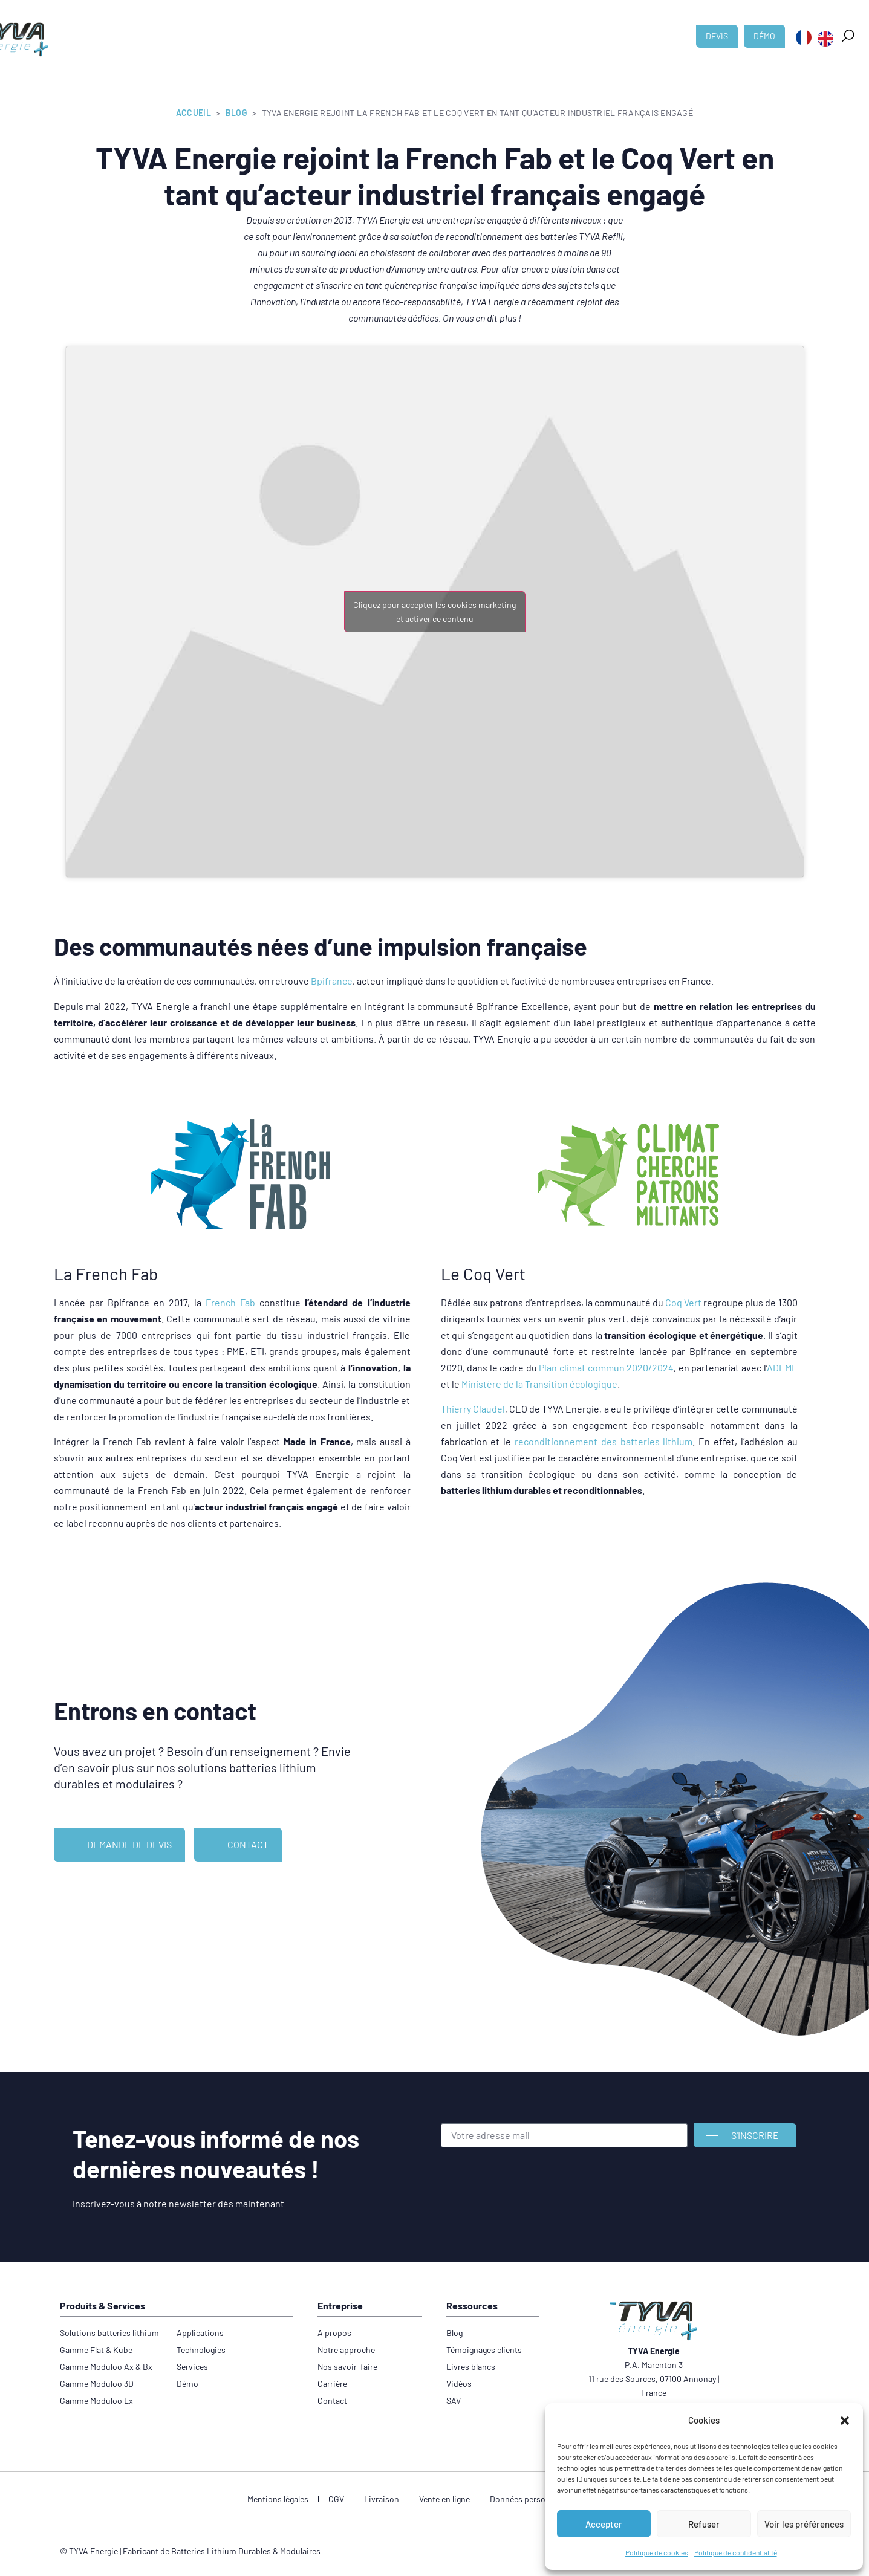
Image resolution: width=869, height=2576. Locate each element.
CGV (336, 2499)
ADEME (782, 1367)
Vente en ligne (444, 2499)
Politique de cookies (656, 2552)
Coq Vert (683, 1302)
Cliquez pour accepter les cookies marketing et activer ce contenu (434, 612)
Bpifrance (332, 980)
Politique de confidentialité (735, 2552)
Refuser (704, 2524)
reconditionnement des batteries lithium (603, 1441)
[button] (845, 2421)
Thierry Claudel (473, 1408)
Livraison (381, 2499)
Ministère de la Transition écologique (539, 1384)
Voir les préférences (804, 2524)
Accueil (193, 113)
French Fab (230, 1302)
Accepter (603, 2524)
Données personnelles (530, 2499)
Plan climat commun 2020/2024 (606, 1367)
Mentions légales (277, 2499)
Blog (236, 113)
